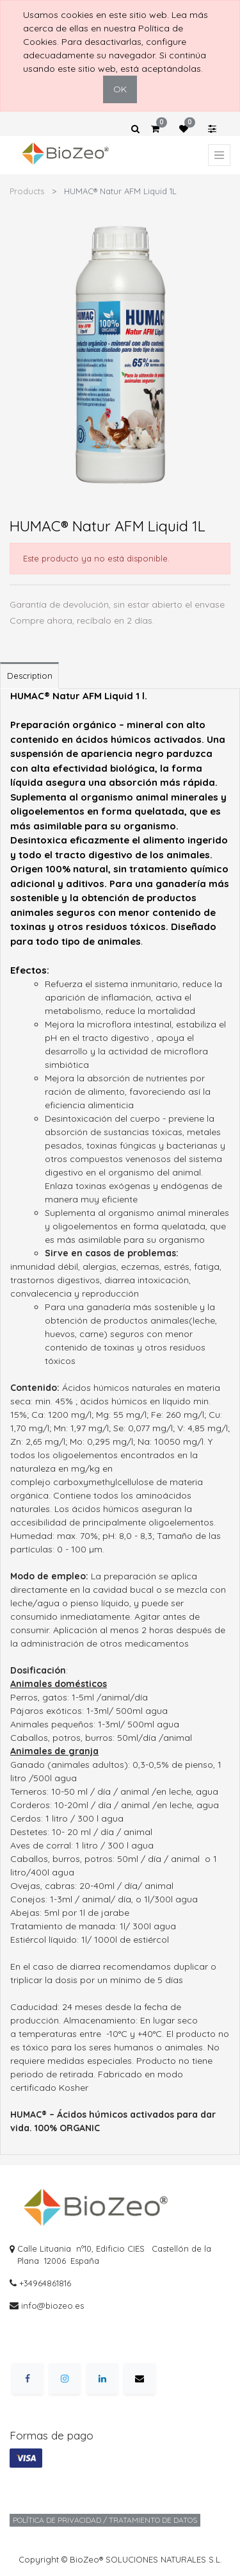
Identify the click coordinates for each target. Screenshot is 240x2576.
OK (120, 89)
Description (29, 675)
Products (27, 191)
